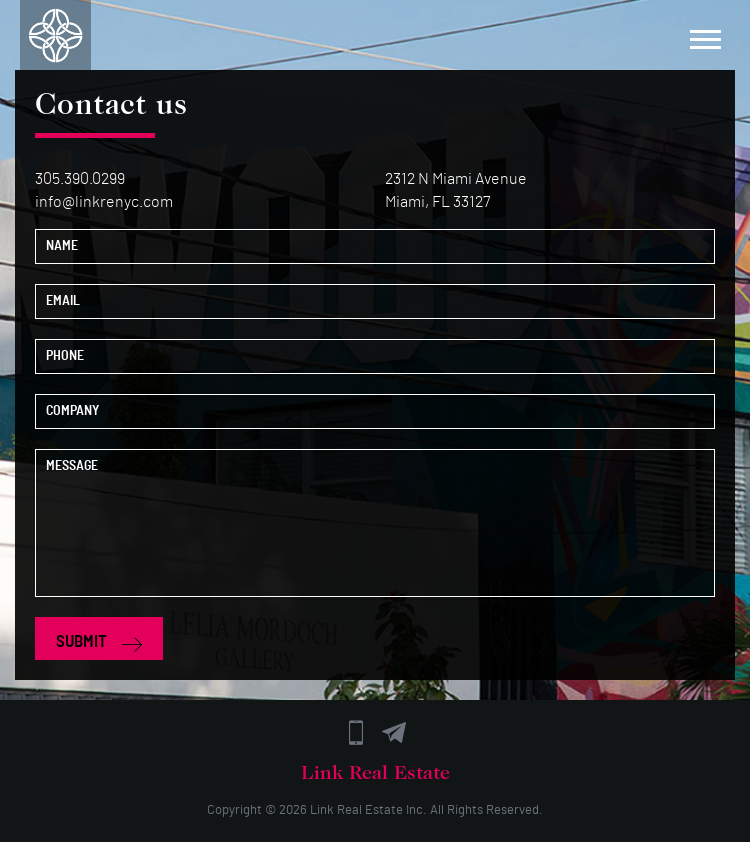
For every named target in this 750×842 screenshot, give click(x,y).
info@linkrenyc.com (104, 202)
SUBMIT (99, 642)
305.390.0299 (80, 179)
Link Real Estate (356, 810)
